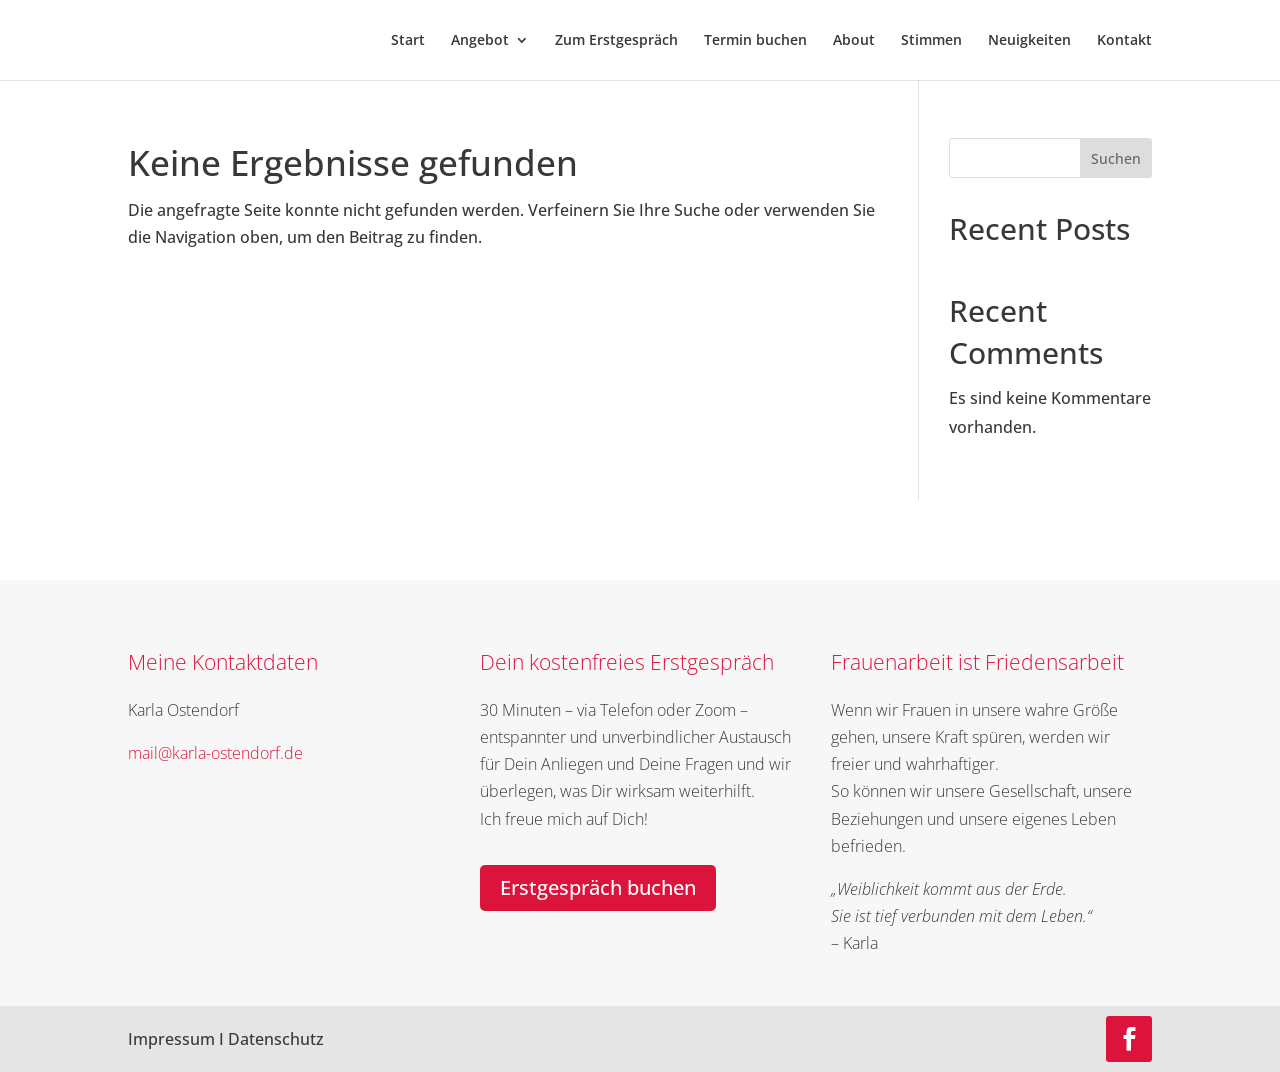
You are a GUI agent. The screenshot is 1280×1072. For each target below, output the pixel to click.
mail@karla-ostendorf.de (215, 753)
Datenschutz (276, 1039)
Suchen (1116, 158)
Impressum (171, 1039)
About (854, 41)
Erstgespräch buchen (598, 887)
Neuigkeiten (1029, 41)
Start (408, 41)
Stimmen (931, 41)
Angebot (480, 41)
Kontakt (1124, 41)
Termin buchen (755, 41)
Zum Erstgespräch (616, 41)
